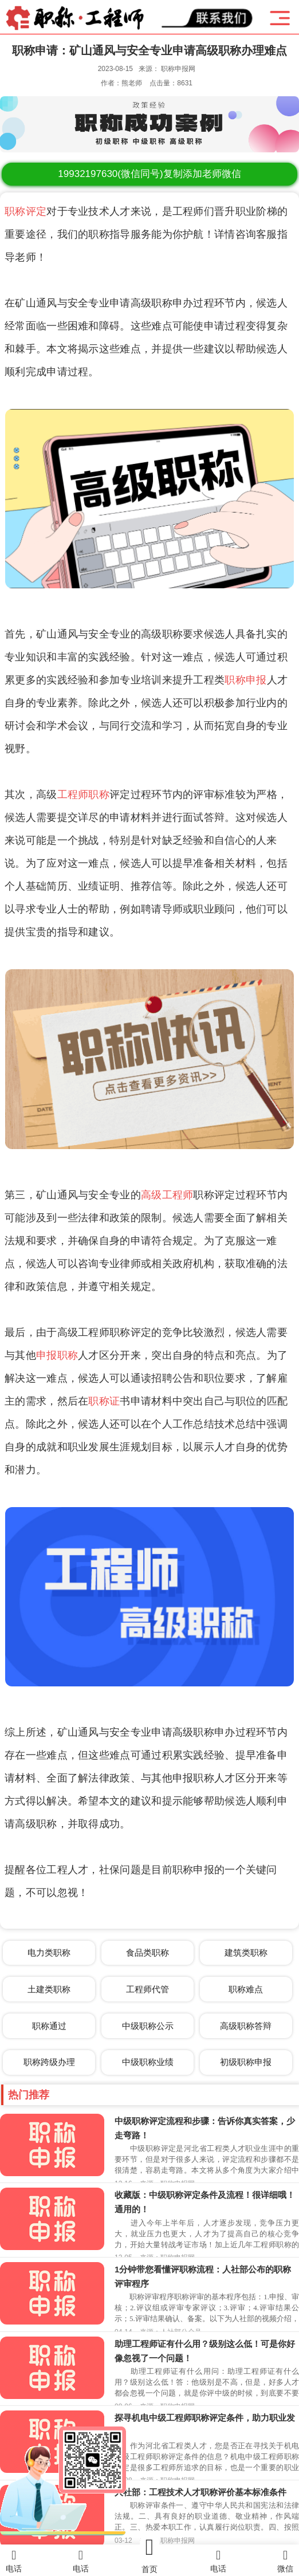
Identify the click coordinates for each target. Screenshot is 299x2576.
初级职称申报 (246, 2062)
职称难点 (246, 1989)
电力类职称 (48, 1952)
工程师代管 (147, 1989)
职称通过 (49, 2026)
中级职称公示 (148, 2026)
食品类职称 (147, 1952)
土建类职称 (48, 1989)
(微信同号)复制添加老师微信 (149, 173)
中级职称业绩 (148, 2062)
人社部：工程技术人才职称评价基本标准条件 (200, 2492)
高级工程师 (167, 1195)
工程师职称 (83, 794)
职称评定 (25, 211)
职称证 (104, 1401)
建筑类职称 (246, 1952)
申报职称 (57, 1355)
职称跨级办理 (49, 2062)
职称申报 (245, 680)
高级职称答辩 (246, 2026)
